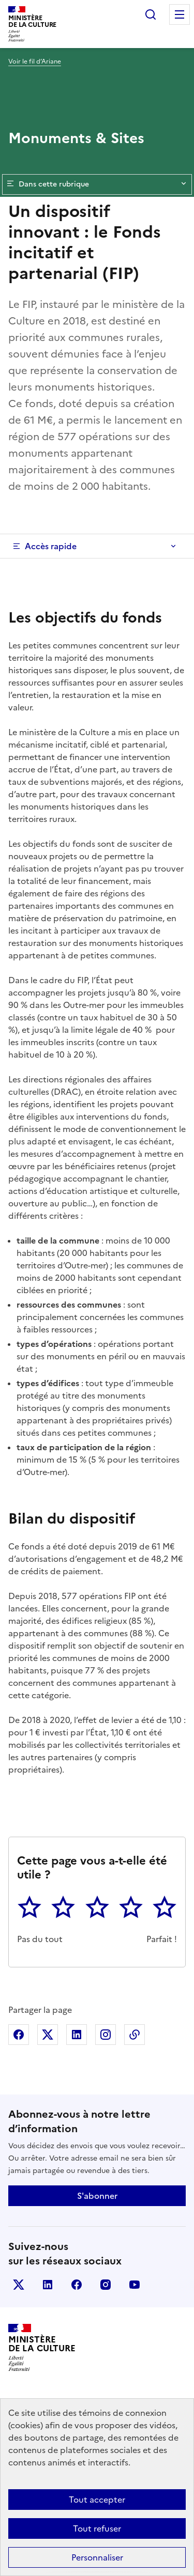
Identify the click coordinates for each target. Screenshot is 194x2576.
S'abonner (97, 2196)
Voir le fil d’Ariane (34, 61)
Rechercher (150, 14)
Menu (179, 14)
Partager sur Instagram (105, 2034)
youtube (134, 2284)
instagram (105, 2284)
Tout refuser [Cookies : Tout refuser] (97, 2528)
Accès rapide (51, 546)
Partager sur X (47, 2034)
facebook (76, 2284)
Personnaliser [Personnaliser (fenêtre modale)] (97, 2557)
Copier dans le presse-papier (134, 2034)
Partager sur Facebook (18, 2034)
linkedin (47, 2284)
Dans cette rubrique (97, 184)
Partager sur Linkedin (76, 2034)
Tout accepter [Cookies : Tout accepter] (97, 2499)
